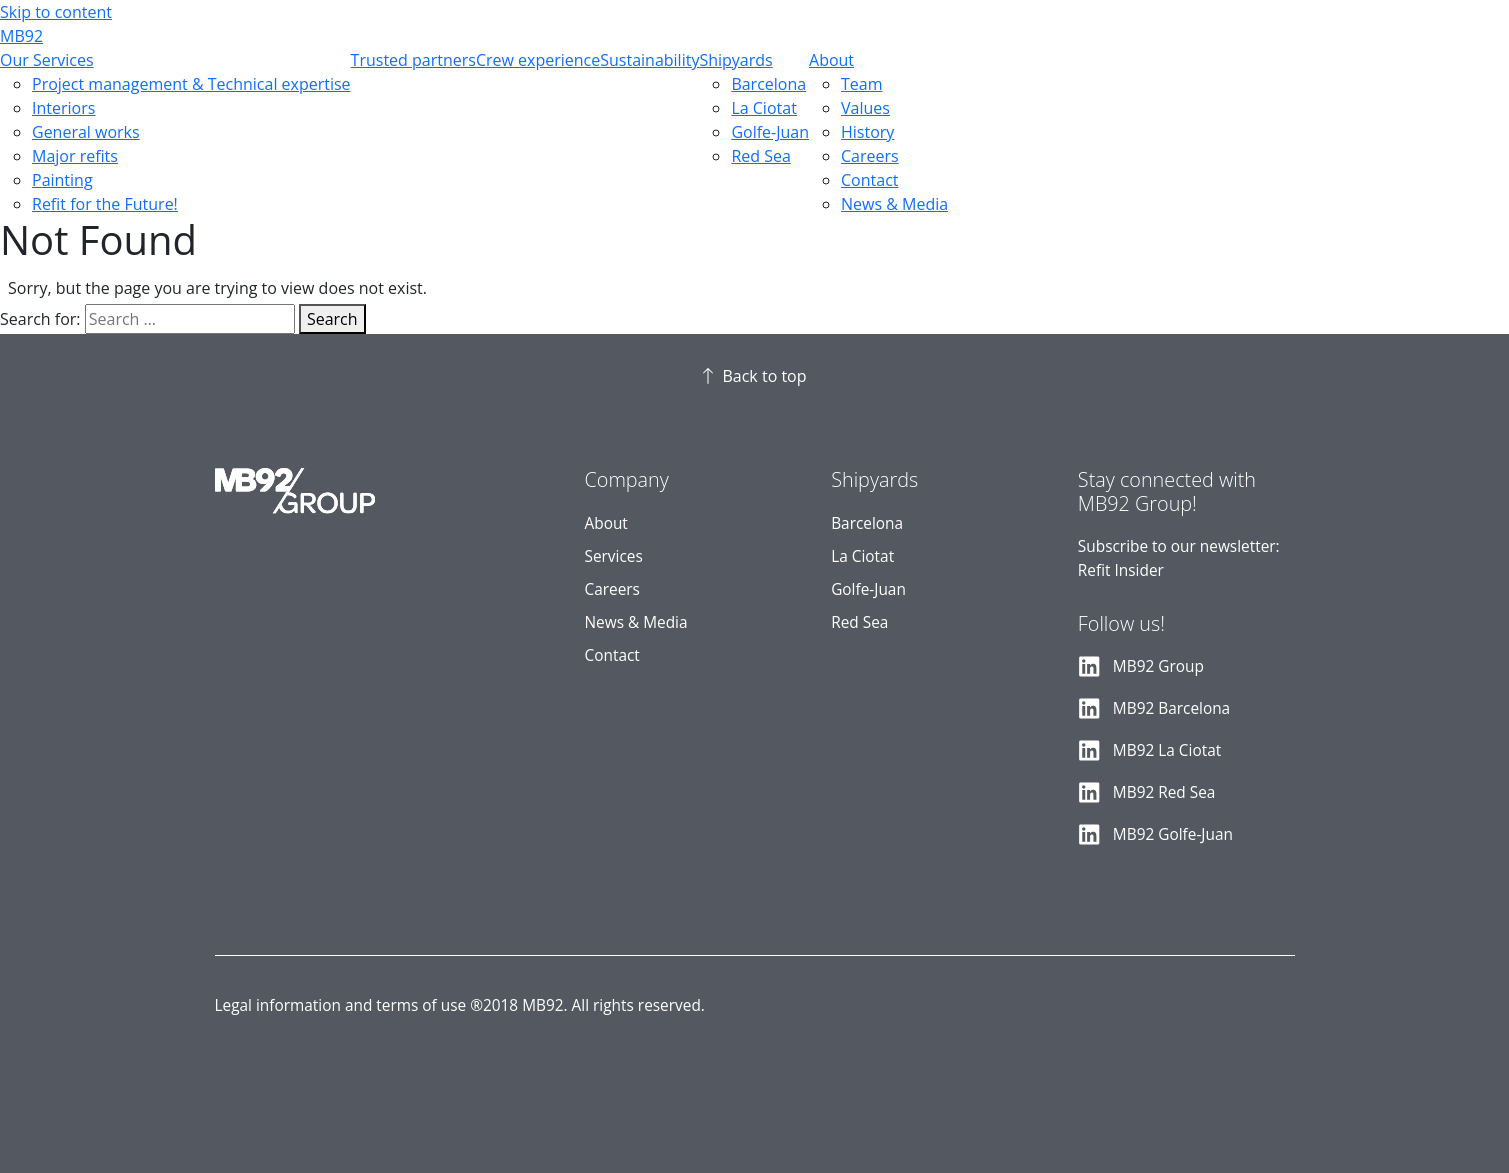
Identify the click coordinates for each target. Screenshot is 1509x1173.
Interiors (63, 108)
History (867, 132)
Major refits (75, 156)
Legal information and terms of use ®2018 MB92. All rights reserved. (460, 1005)
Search (332, 319)
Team (862, 84)
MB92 (21, 36)
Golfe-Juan (770, 132)
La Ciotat (763, 108)
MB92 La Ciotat (1167, 750)
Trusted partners (413, 60)
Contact (869, 180)
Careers (870, 156)
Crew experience (538, 60)
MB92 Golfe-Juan (1173, 834)
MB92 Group (1158, 666)
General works (86, 132)
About (831, 60)
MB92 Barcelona (1171, 708)
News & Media (894, 204)
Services (614, 556)
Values (865, 108)
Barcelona (768, 84)
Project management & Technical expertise (191, 84)
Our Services (47, 60)
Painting (62, 180)
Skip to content (56, 12)
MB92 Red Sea (1164, 792)
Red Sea (760, 156)
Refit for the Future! (105, 204)
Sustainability (649, 60)
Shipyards (735, 60)
